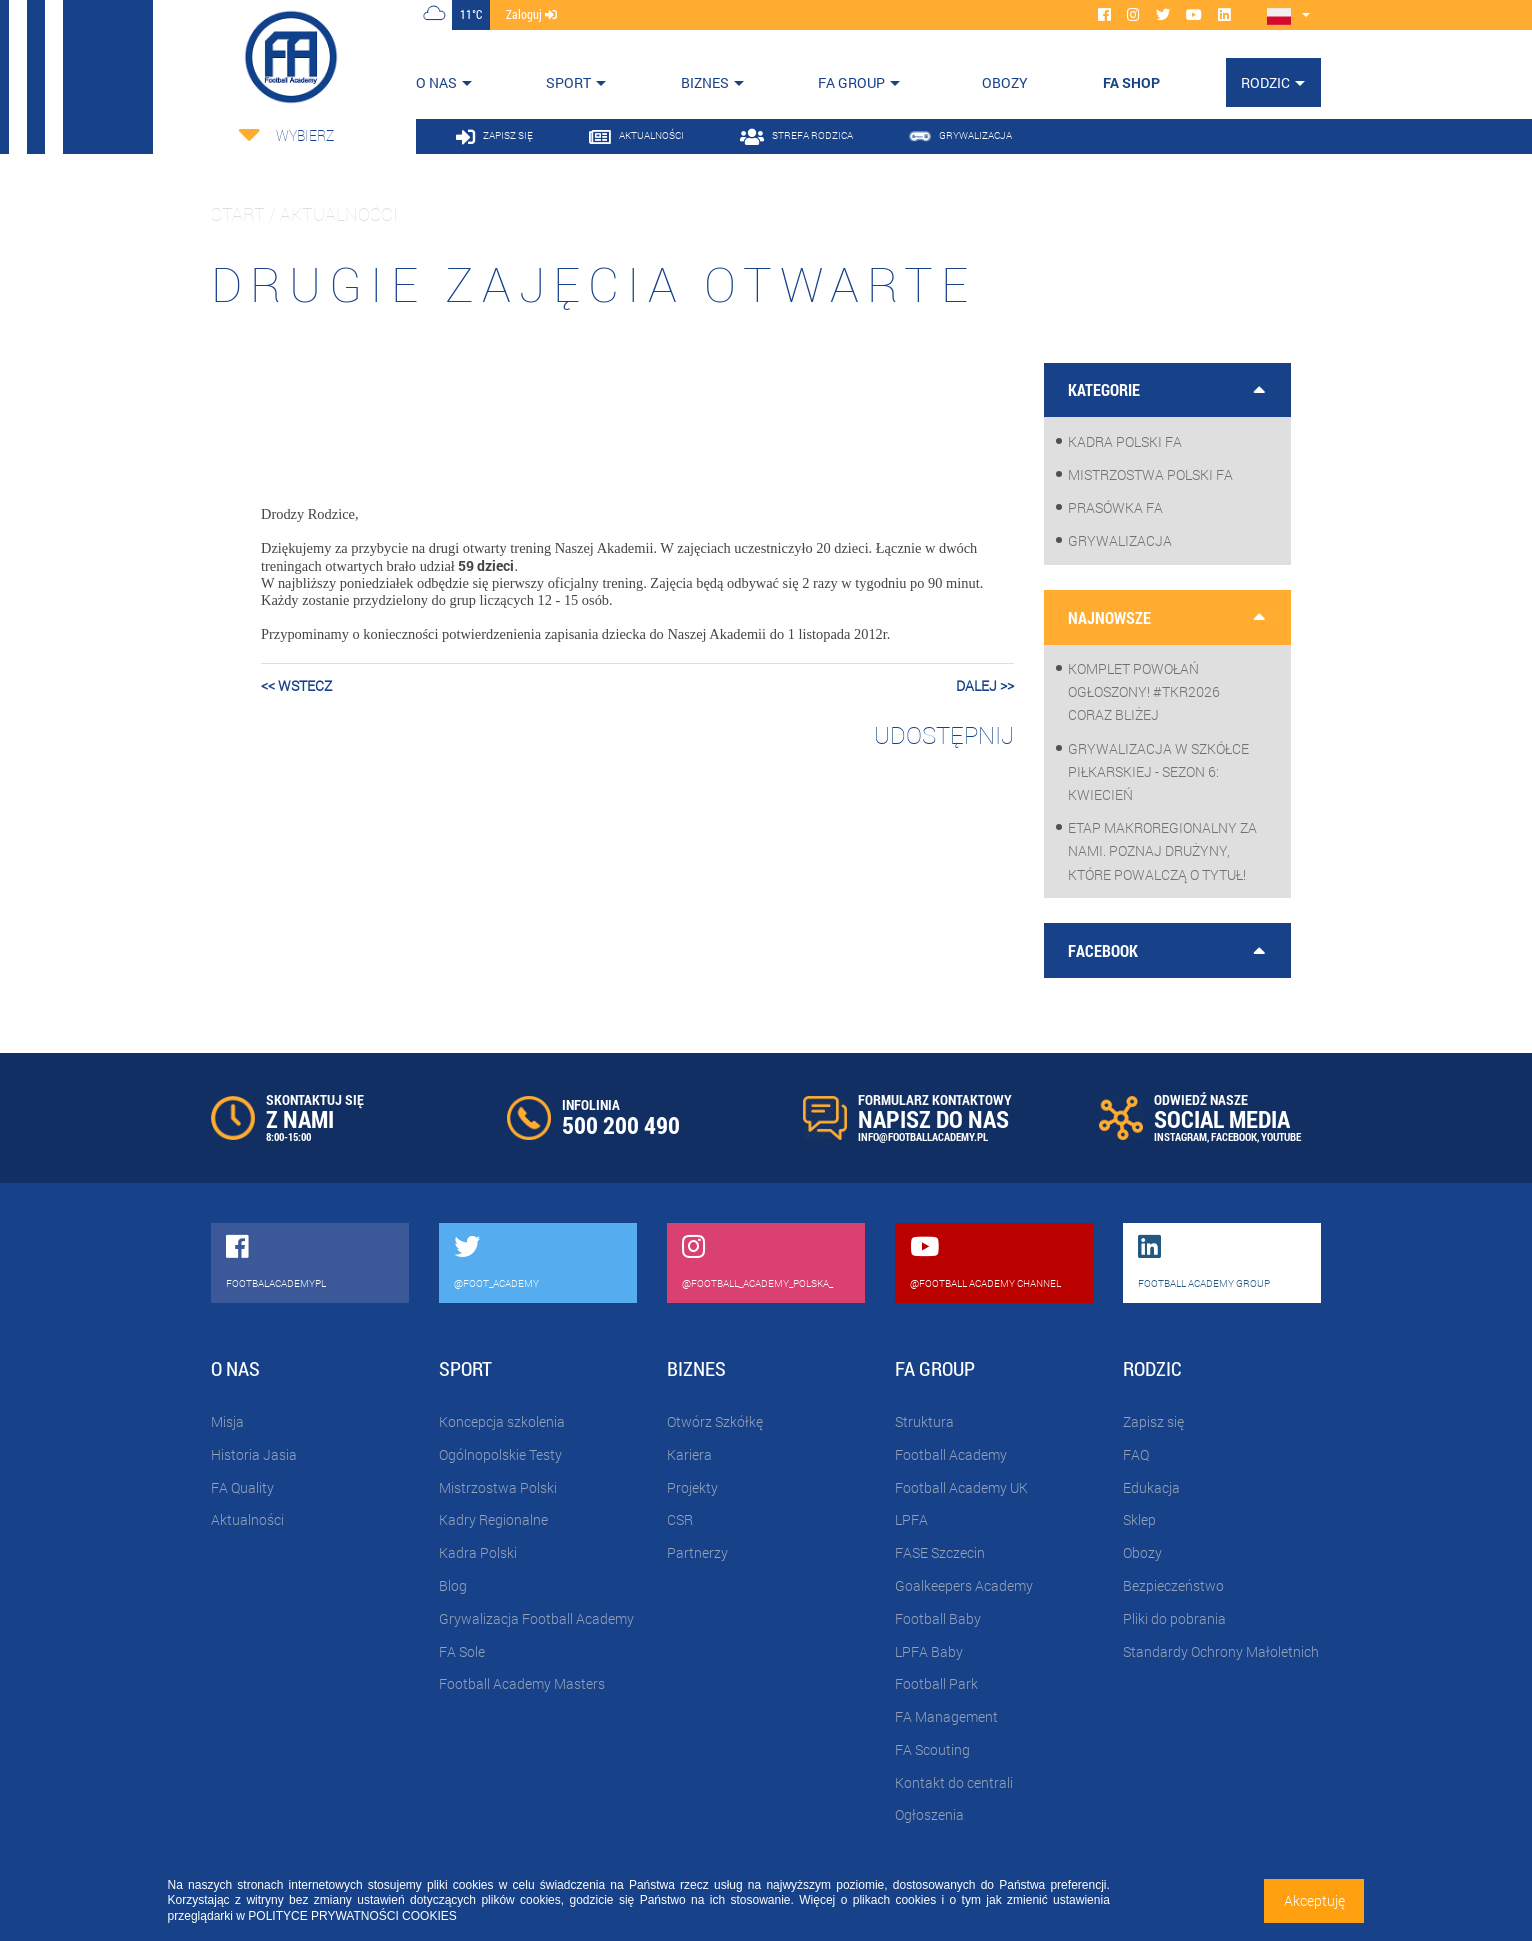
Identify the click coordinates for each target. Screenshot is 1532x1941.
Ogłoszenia (929, 1814)
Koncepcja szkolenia (502, 1421)
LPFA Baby (929, 1651)
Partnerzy (697, 1552)
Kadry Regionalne (493, 1519)
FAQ (1136, 1454)
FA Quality (242, 1487)
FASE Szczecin (940, 1552)
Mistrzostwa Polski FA (1150, 474)
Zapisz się (1153, 1421)
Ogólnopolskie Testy (500, 1454)
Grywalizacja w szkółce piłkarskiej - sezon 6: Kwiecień (1158, 771)
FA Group (851, 82)
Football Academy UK (961, 1487)
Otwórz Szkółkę (715, 1421)
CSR (680, 1519)
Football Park (936, 1683)
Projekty (692, 1487)
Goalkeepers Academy (964, 1585)
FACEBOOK (1234, 1136)
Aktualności (247, 1519)
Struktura (924, 1421)
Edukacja (1151, 1487)
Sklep (1139, 1519)
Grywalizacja (1120, 540)
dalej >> (985, 685)
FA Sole (462, 1651)
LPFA (911, 1519)
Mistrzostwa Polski (498, 1487)
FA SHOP (1131, 82)
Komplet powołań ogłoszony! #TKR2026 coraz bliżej (1144, 691)
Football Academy (951, 1454)
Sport (568, 82)
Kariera (689, 1454)
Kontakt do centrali (954, 1782)
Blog (453, 1585)
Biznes (705, 82)
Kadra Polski (478, 1552)
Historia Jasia (254, 1454)
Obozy (1142, 1552)
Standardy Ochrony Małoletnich (1221, 1651)
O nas (436, 82)
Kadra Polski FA (1125, 441)
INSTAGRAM (1180, 1136)
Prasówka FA (1115, 507)
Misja (227, 1421)
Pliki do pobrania (1174, 1618)
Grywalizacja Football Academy (536, 1618)
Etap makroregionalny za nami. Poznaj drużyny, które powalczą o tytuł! (1162, 850)
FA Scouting (932, 1749)
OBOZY (1005, 82)
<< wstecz (296, 685)
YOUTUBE (1281, 1136)
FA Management (946, 1716)
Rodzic (1265, 82)
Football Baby (938, 1618)
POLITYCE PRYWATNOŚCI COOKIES (352, 1916)
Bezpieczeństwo (1173, 1585)
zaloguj (531, 14)
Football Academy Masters (522, 1683)
